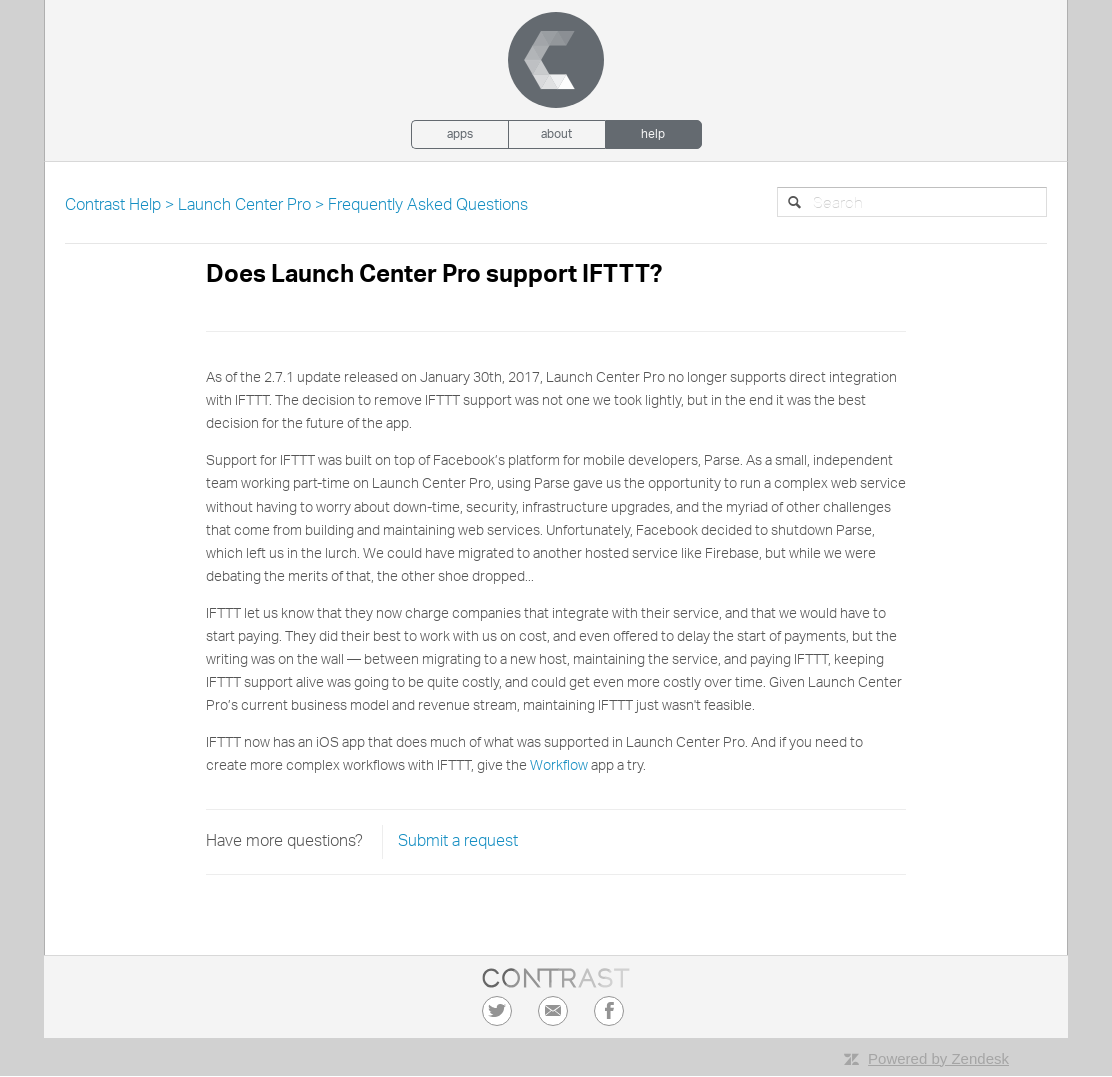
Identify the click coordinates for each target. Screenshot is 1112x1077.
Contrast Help (113, 206)
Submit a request (458, 842)
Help (653, 134)
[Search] (912, 202)
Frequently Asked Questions (428, 206)
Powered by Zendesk (938, 1058)
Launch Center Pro (244, 206)
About (556, 134)
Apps (460, 134)
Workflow (559, 766)
